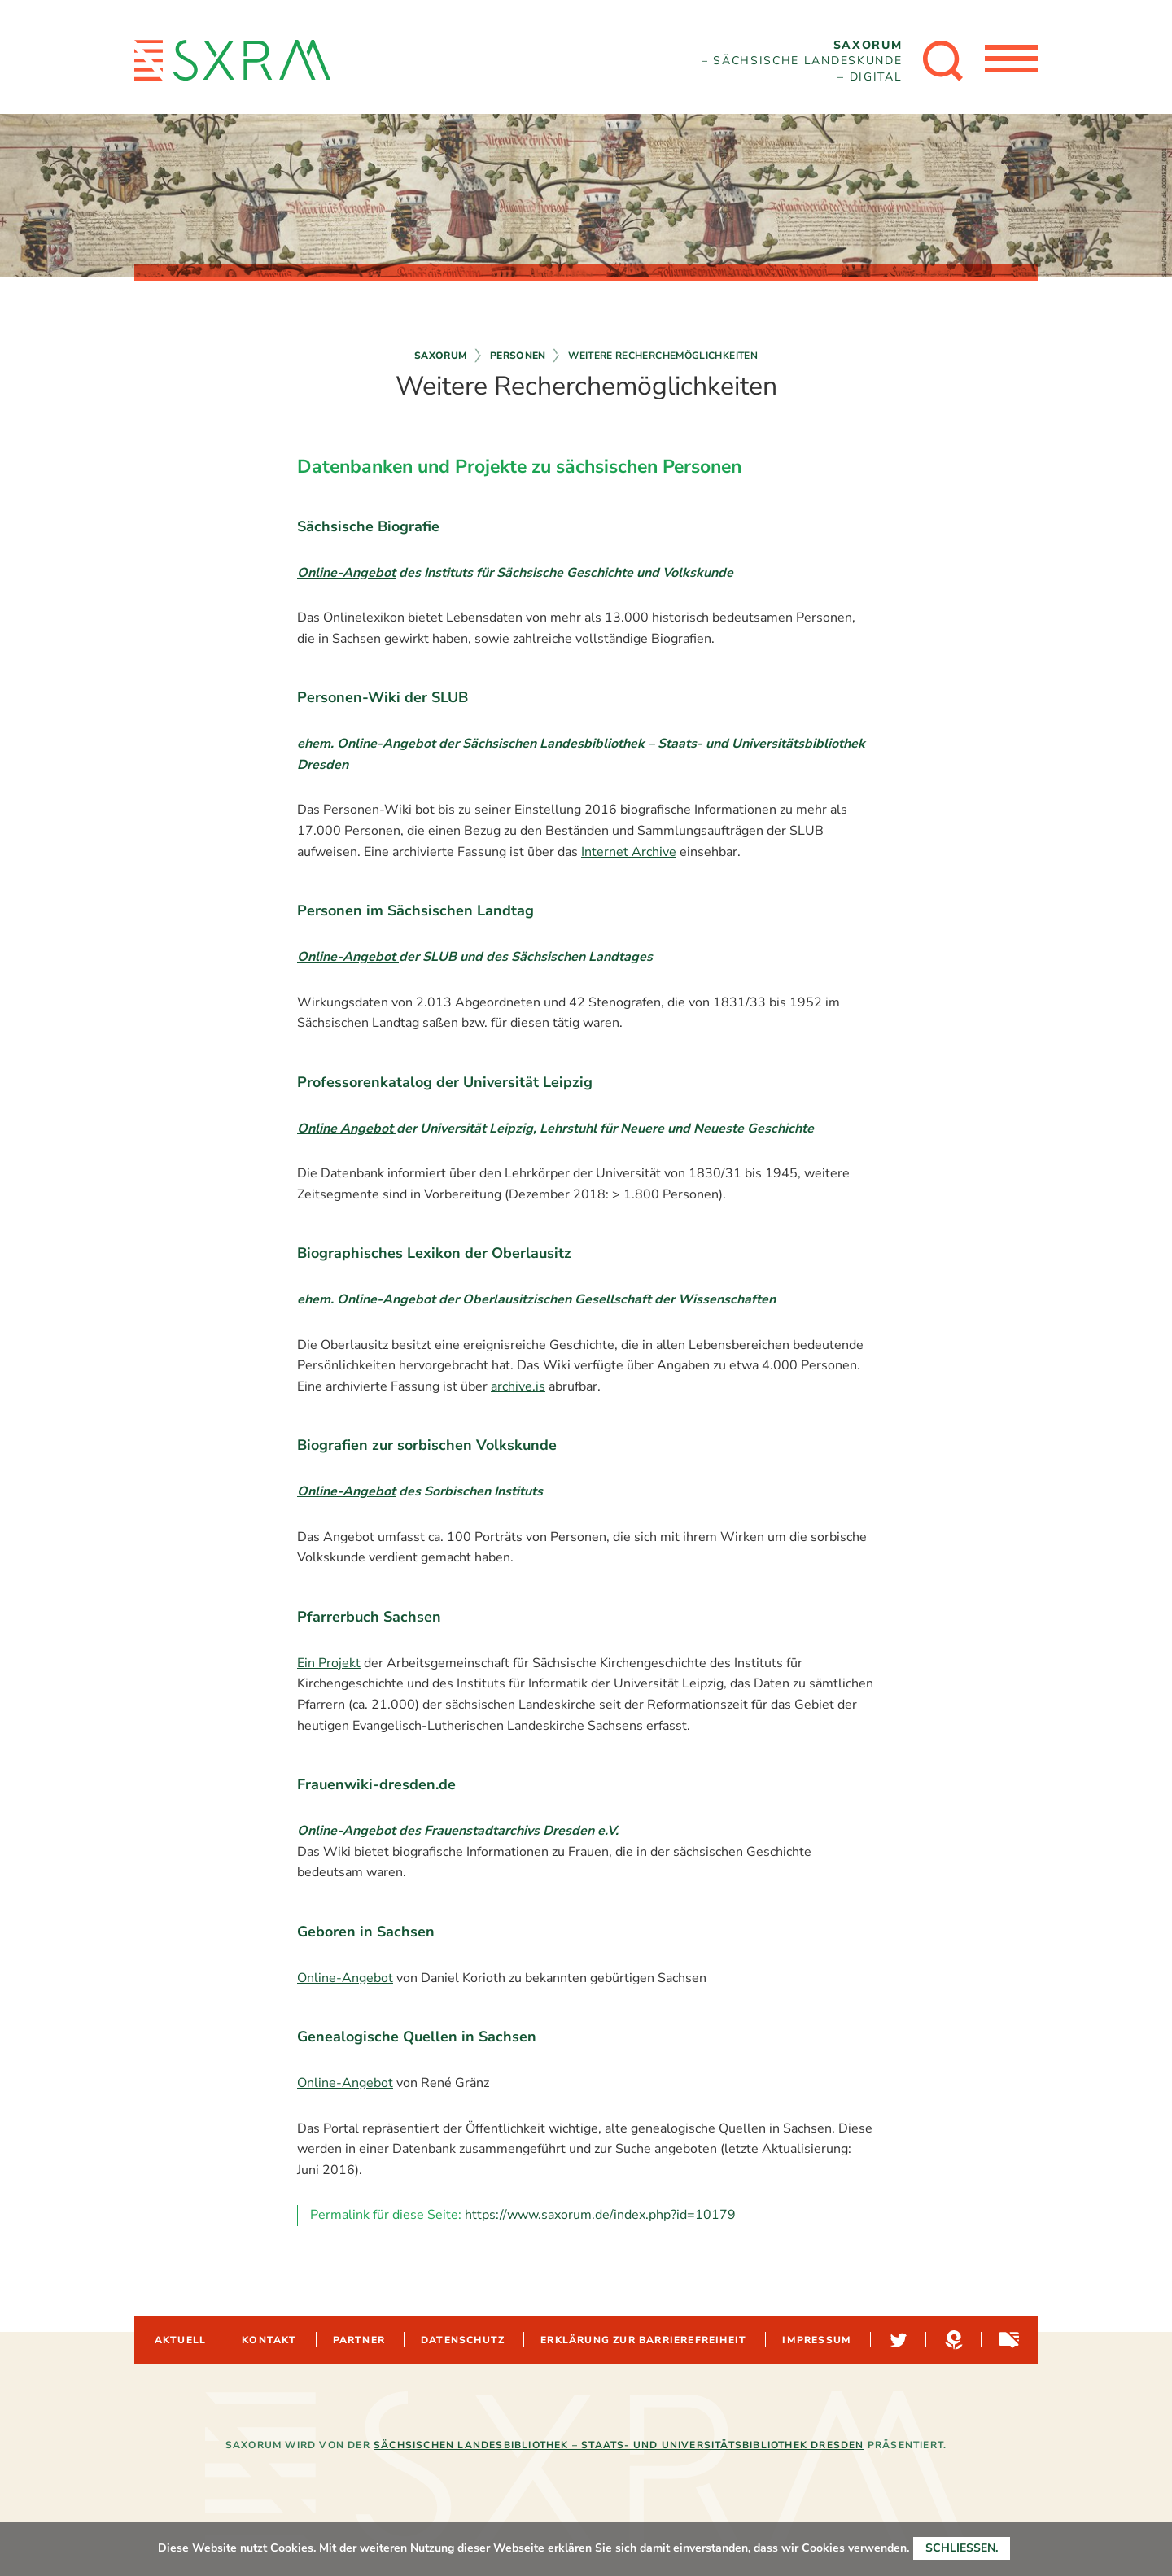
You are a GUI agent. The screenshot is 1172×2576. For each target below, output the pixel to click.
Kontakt (269, 2340)
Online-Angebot (346, 573)
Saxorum (441, 355)
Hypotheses (952, 2340)
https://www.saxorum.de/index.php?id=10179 (600, 2215)
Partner (359, 2340)
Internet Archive (628, 852)
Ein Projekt (329, 1663)
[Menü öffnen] (1009, 61)
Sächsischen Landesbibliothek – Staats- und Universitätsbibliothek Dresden (619, 2445)
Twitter (897, 2340)
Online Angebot (346, 1128)
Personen (518, 355)
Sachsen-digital (1007, 2340)
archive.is (518, 1386)
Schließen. (961, 2548)
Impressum (816, 2340)
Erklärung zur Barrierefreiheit (643, 2340)
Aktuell (180, 2340)
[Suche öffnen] (939, 61)
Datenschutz (463, 2340)
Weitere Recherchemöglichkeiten (663, 355)
